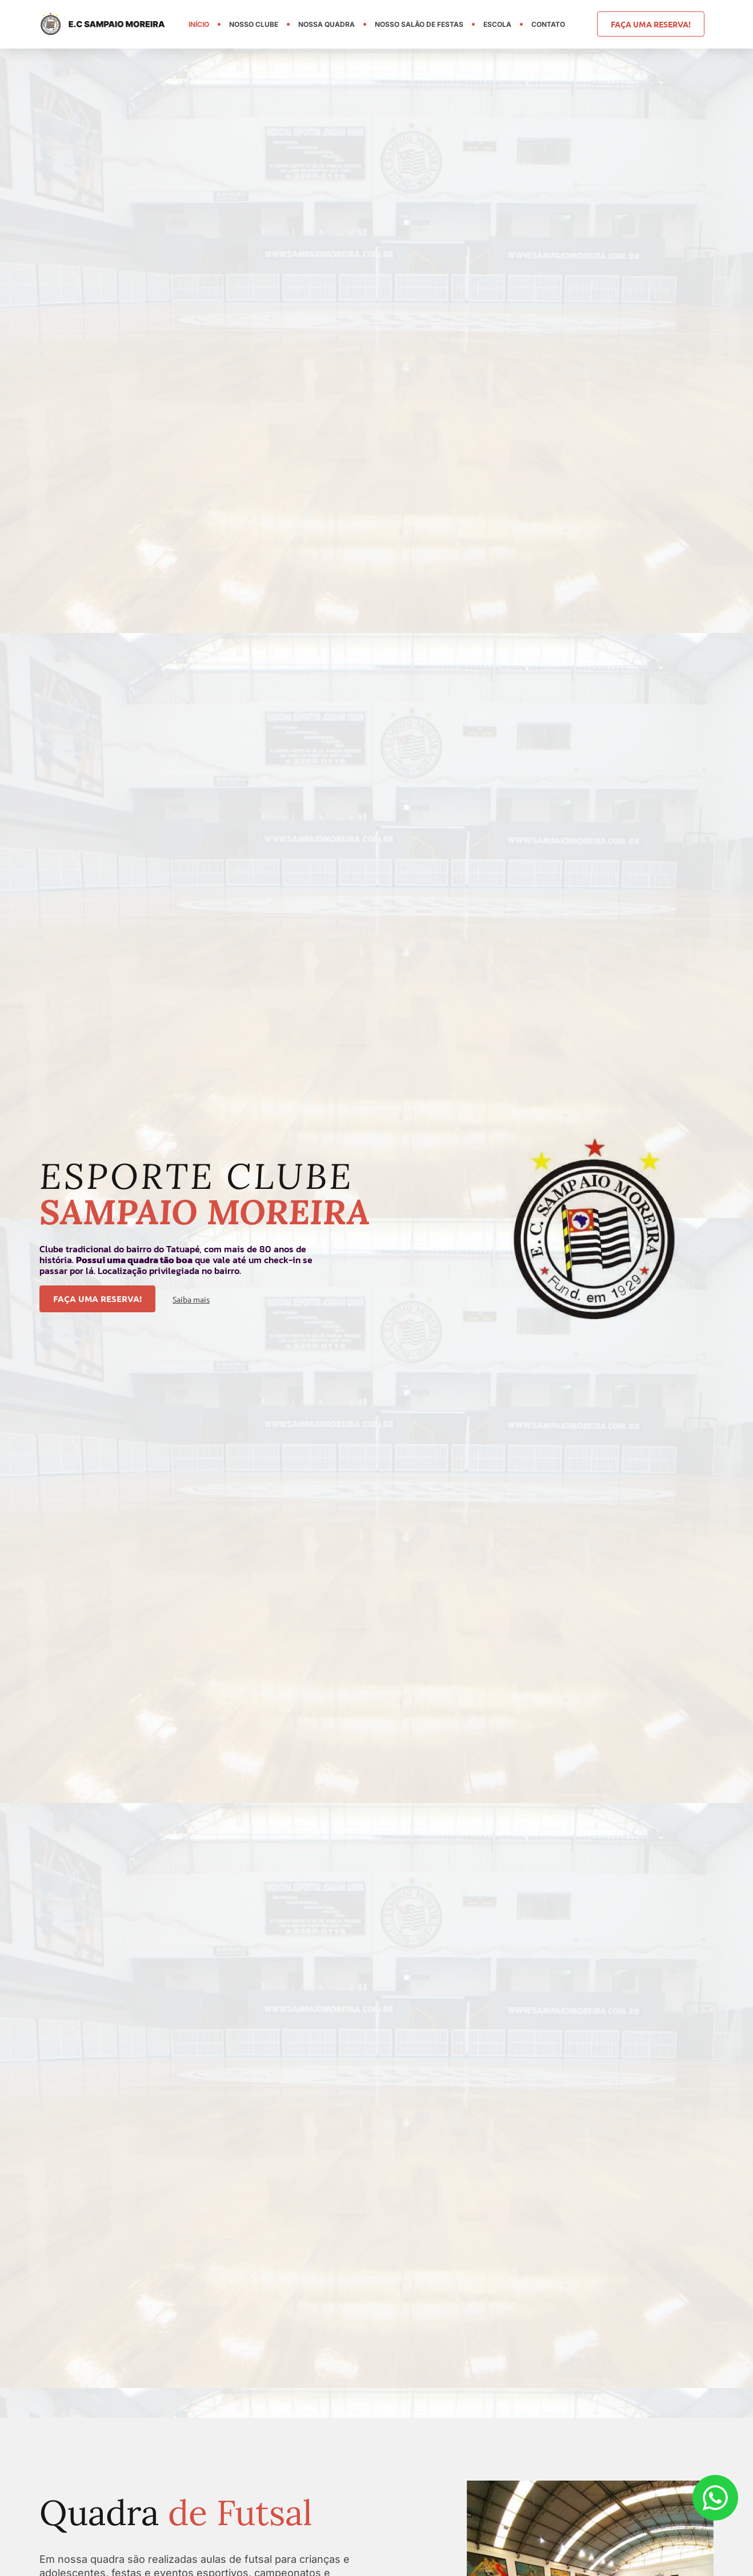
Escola (497, 24)
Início (199, 24)
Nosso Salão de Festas (419, 24)
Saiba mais (191, 1300)
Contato (548, 24)
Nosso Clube (253, 24)
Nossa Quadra (326, 24)
